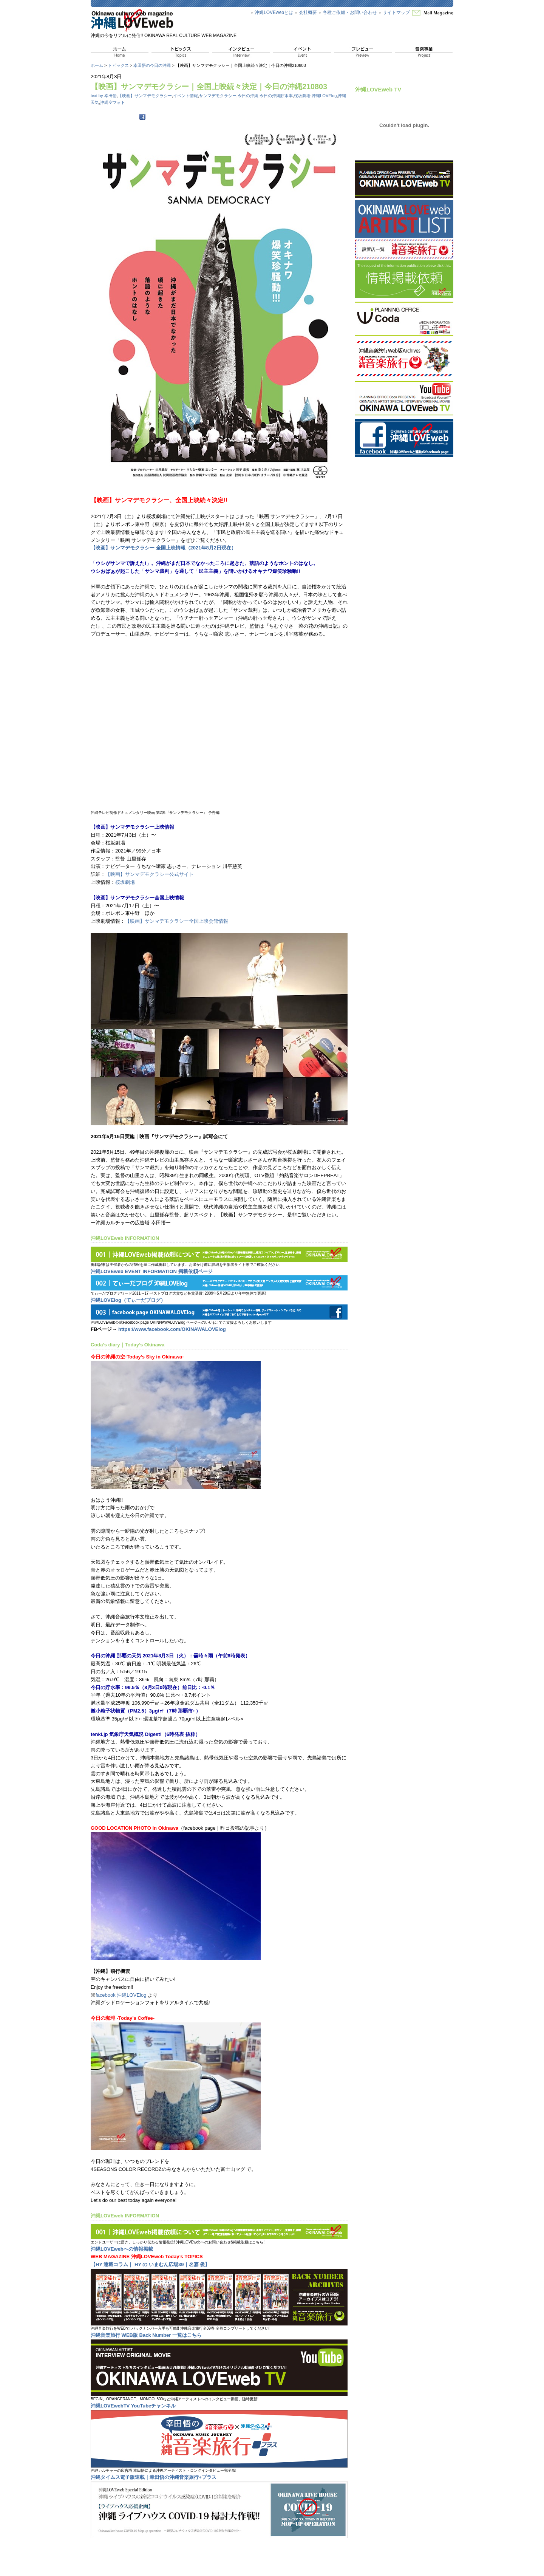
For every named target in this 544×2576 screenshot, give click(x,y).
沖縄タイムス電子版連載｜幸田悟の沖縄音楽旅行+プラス (153, 2477)
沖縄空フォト (112, 102)
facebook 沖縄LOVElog (121, 1995)
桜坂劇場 (302, 95)
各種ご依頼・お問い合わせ (350, 12)
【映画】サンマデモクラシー (145, 95)
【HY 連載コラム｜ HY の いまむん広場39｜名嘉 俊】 (150, 2264)
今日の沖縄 (248, 95)
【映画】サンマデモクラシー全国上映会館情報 (176, 921)
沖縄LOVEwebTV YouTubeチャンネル (133, 2406)
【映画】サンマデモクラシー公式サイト (149, 874)
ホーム (97, 65)
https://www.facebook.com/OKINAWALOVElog (172, 1329)
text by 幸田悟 (104, 95)
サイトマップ (396, 12)
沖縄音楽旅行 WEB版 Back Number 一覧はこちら (146, 2335)
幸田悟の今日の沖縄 (152, 65)
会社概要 (308, 12)
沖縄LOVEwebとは (274, 12)
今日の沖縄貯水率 (276, 95)
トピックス (118, 65)
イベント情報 (185, 95)
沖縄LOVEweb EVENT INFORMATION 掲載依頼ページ (152, 1271)
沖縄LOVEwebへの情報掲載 (122, 2249)
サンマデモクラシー (217, 95)
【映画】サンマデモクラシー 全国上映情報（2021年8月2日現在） (163, 548)
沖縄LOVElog (324, 95)
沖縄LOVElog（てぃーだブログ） (128, 1300)
